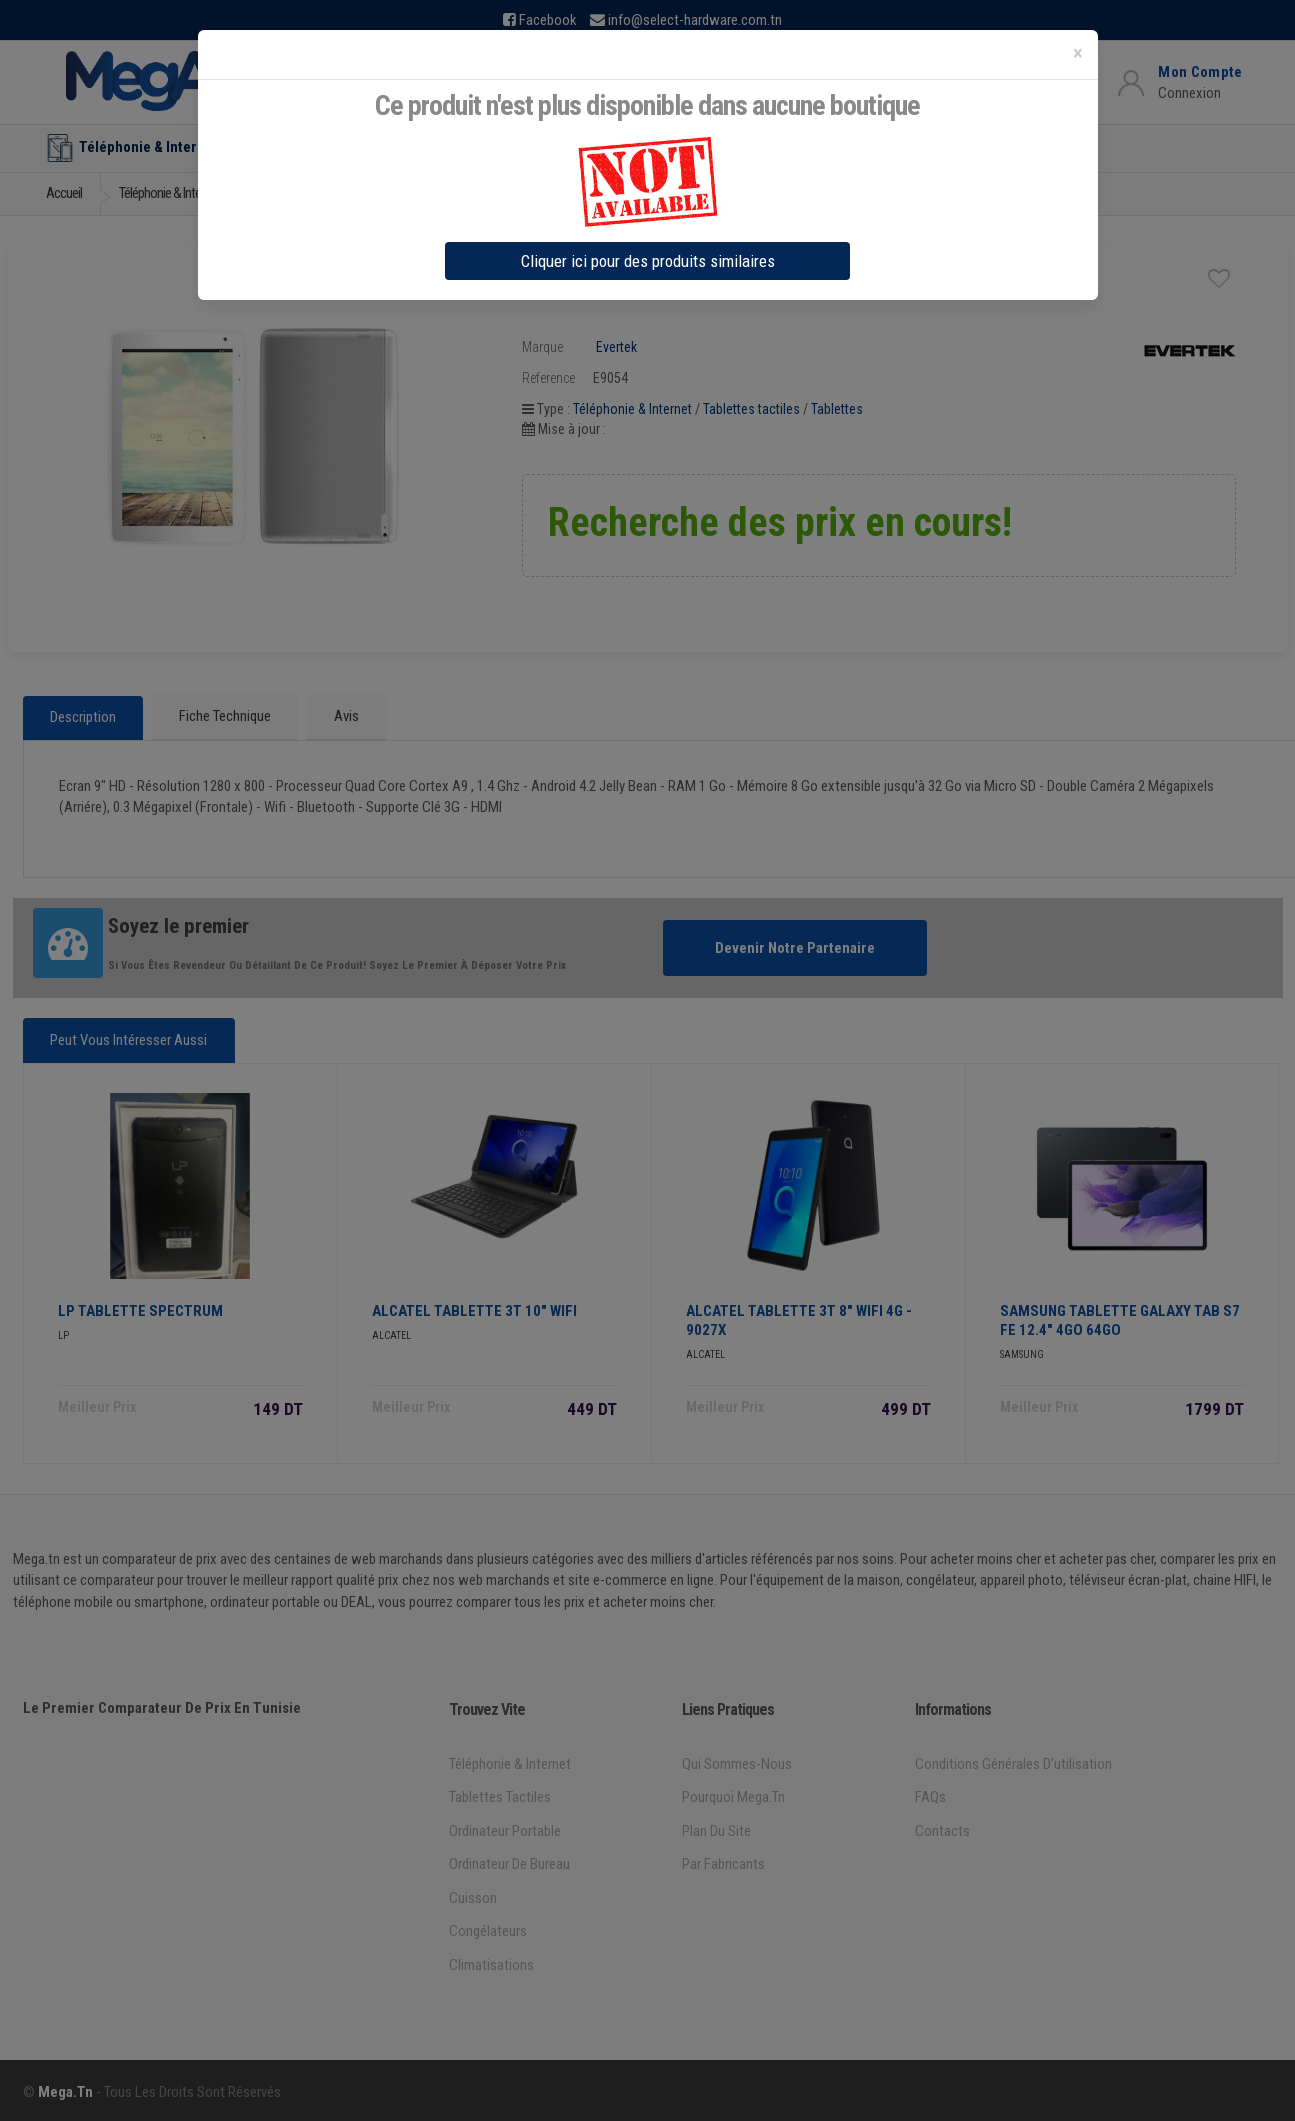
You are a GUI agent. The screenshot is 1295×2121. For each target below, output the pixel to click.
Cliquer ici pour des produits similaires (648, 261)
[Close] (1078, 53)
